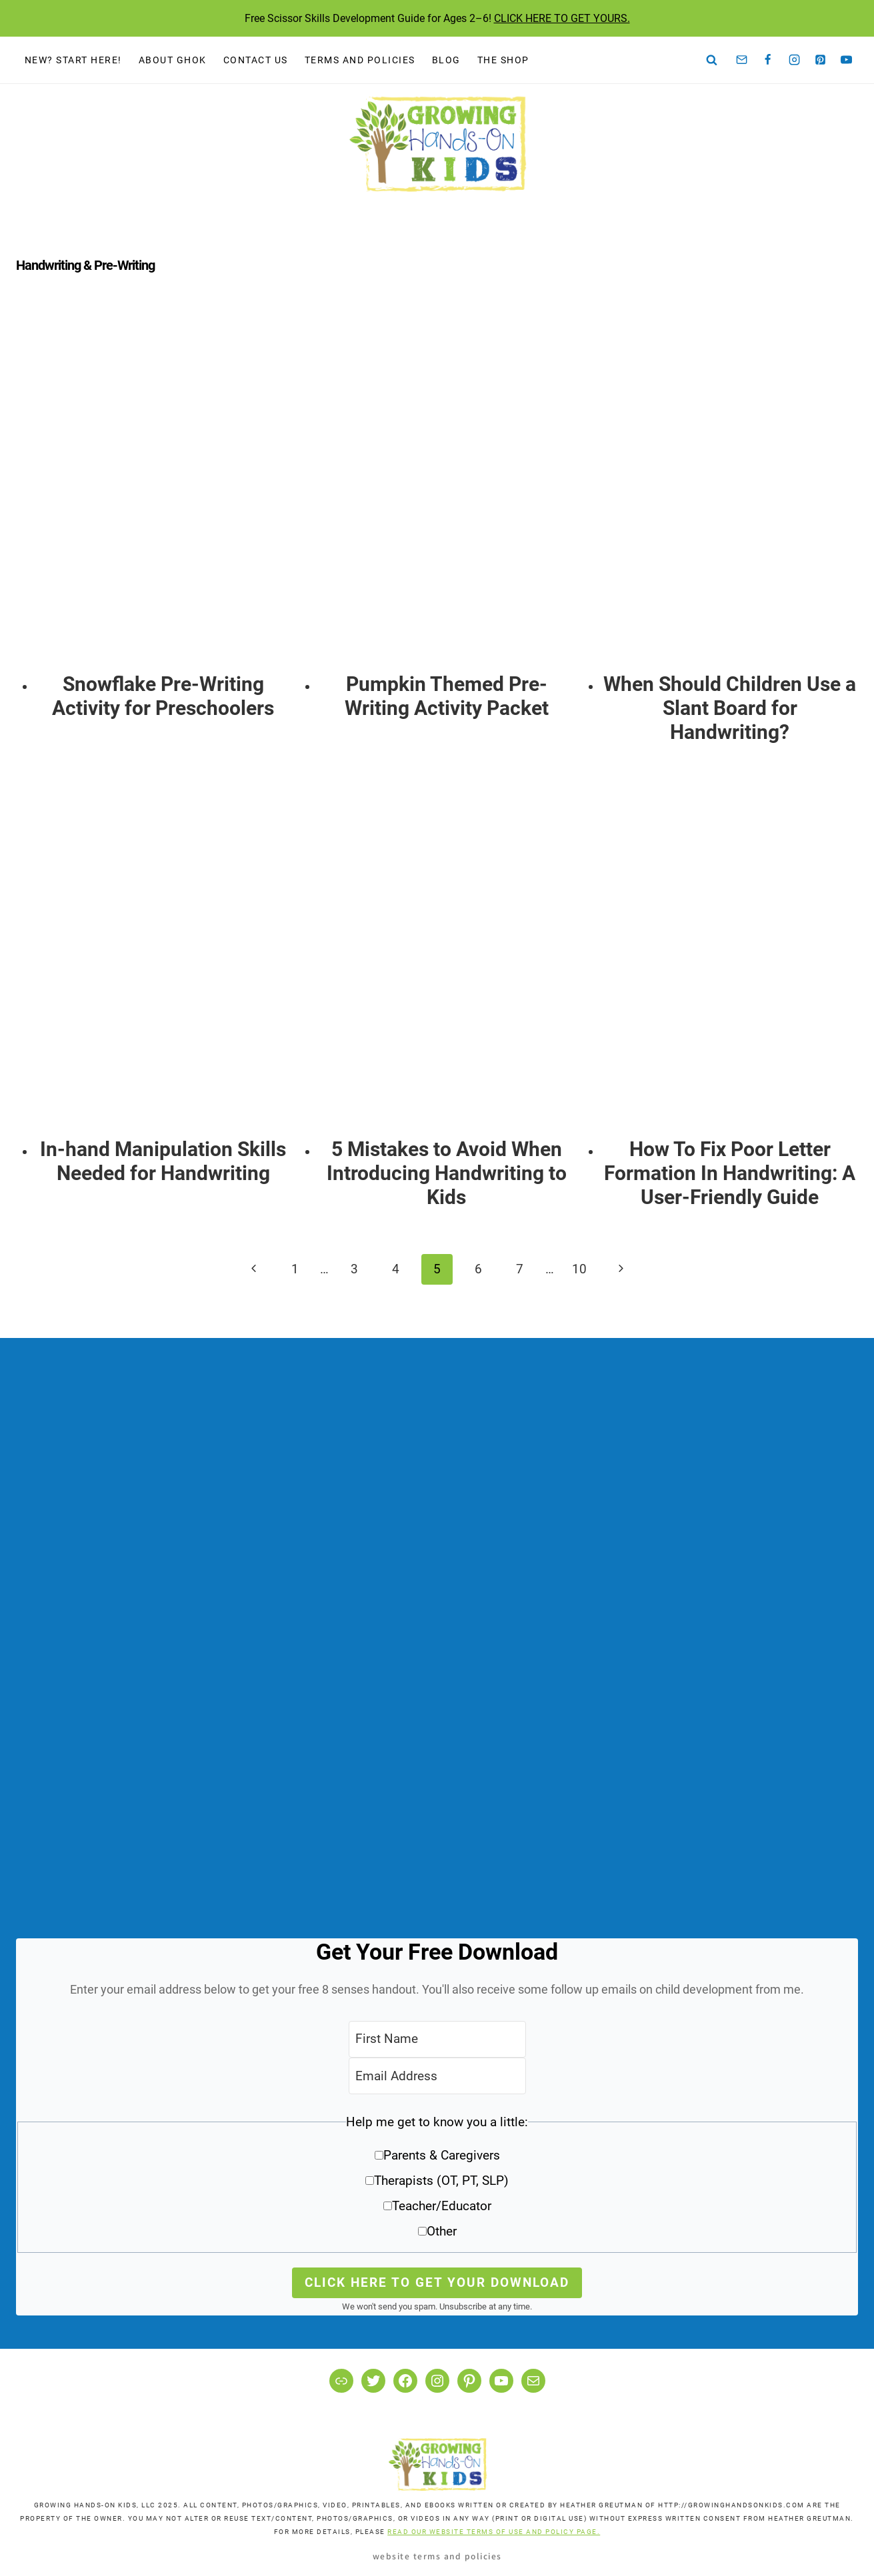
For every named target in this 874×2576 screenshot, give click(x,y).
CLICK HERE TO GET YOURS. (562, 18)
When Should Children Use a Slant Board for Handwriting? (729, 708)
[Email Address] (437, 2076)
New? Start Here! (73, 60)
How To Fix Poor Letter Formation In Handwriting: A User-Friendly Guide (729, 1173)
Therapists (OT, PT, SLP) (441, 2180)
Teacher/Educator (441, 2206)
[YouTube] (846, 60)
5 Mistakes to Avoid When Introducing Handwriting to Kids (447, 1173)
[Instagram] (794, 60)
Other (442, 2231)
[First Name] (437, 2039)
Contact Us (255, 60)
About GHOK (173, 60)
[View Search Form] (712, 60)
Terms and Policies (360, 60)
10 (579, 1269)
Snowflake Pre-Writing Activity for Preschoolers (163, 696)
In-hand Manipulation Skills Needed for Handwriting (163, 1161)
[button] (437, 2181)
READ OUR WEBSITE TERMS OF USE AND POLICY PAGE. (493, 2531)
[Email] (742, 60)
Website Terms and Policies (437, 2555)
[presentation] (163, 489)
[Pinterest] (820, 60)
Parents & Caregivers (441, 2155)
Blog (446, 60)
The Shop (503, 60)
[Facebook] (768, 60)
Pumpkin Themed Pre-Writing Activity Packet (447, 696)
